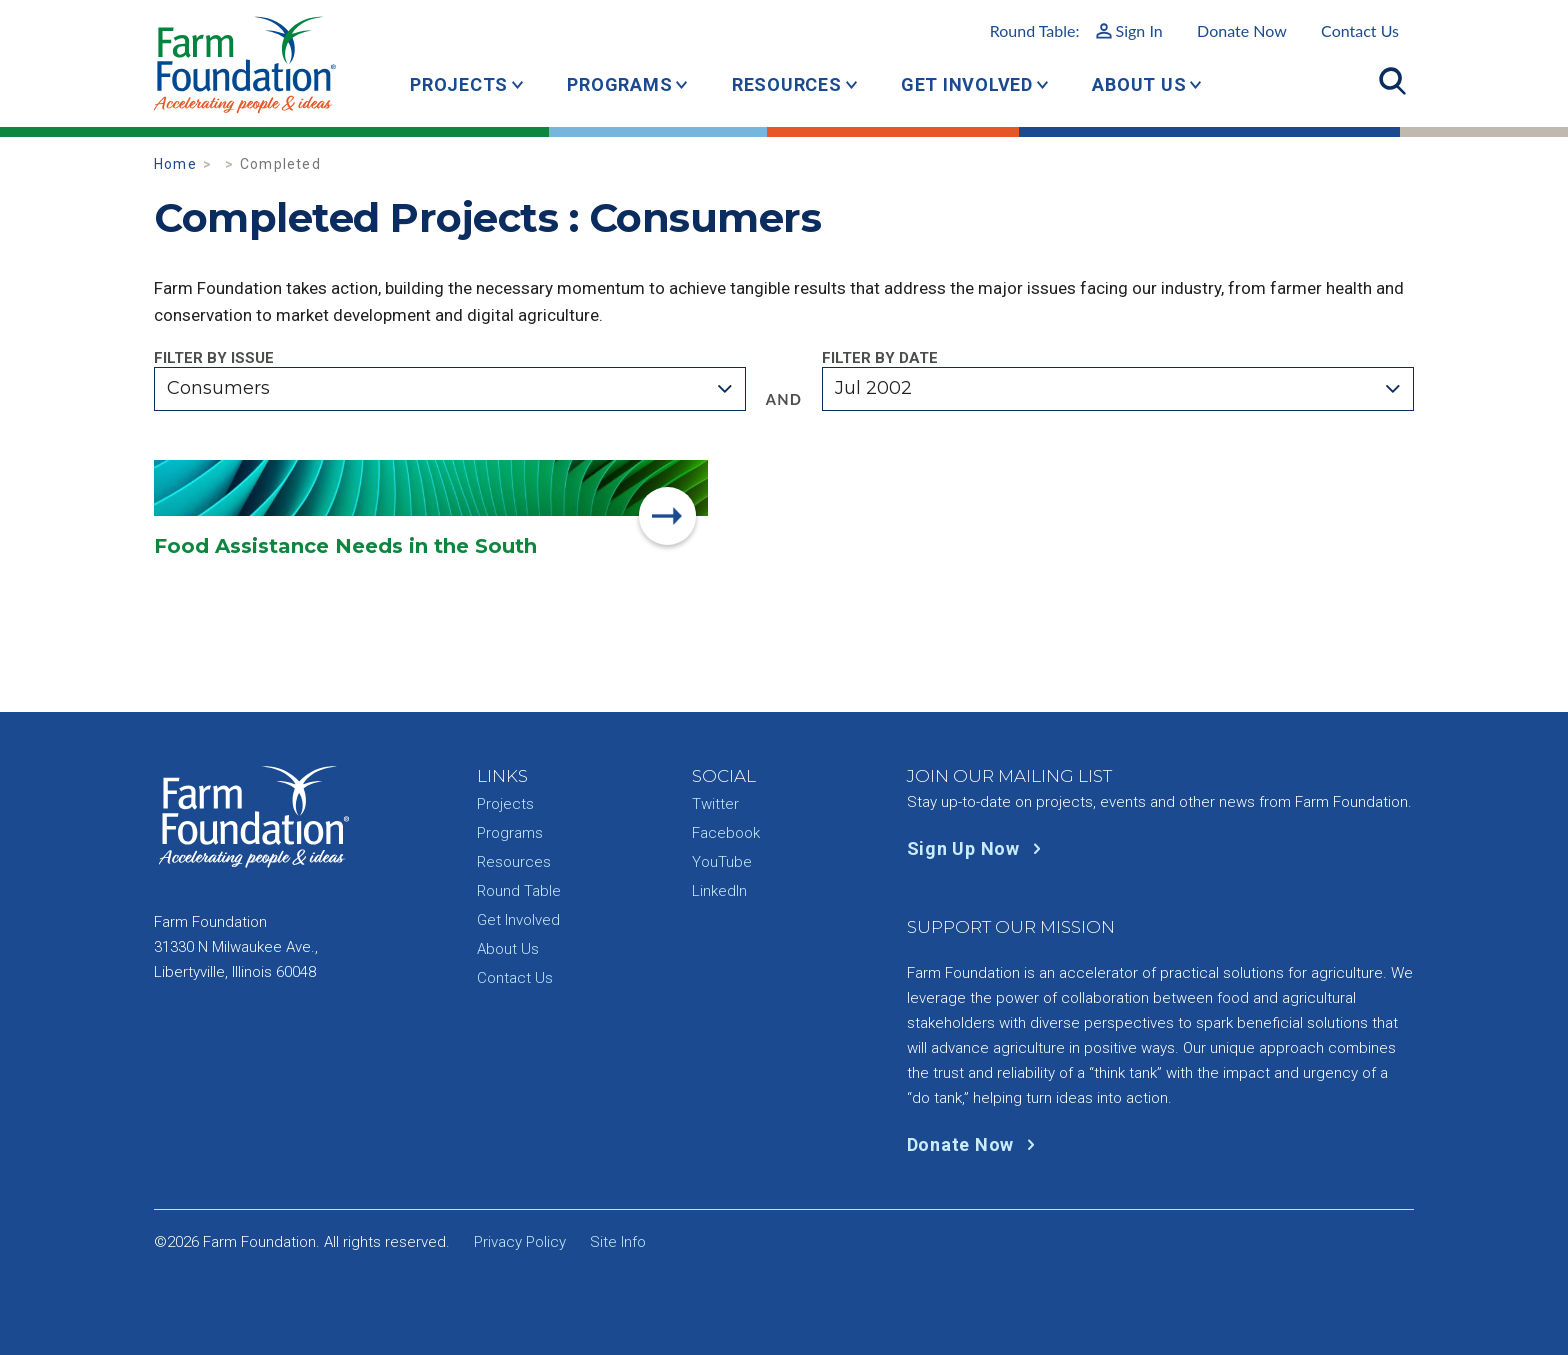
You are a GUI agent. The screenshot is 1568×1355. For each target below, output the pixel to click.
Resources (787, 84)
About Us (1139, 84)
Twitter (715, 804)
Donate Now (1242, 30)
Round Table (519, 891)
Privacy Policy (520, 1242)
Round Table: (1076, 30)
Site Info (618, 1242)
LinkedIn (719, 891)
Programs (619, 84)
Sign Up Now (978, 848)
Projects (459, 84)
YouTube (722, 862)
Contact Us (1360, 30)
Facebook (726, 833)
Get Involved (967, 84)
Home (175, 164)
